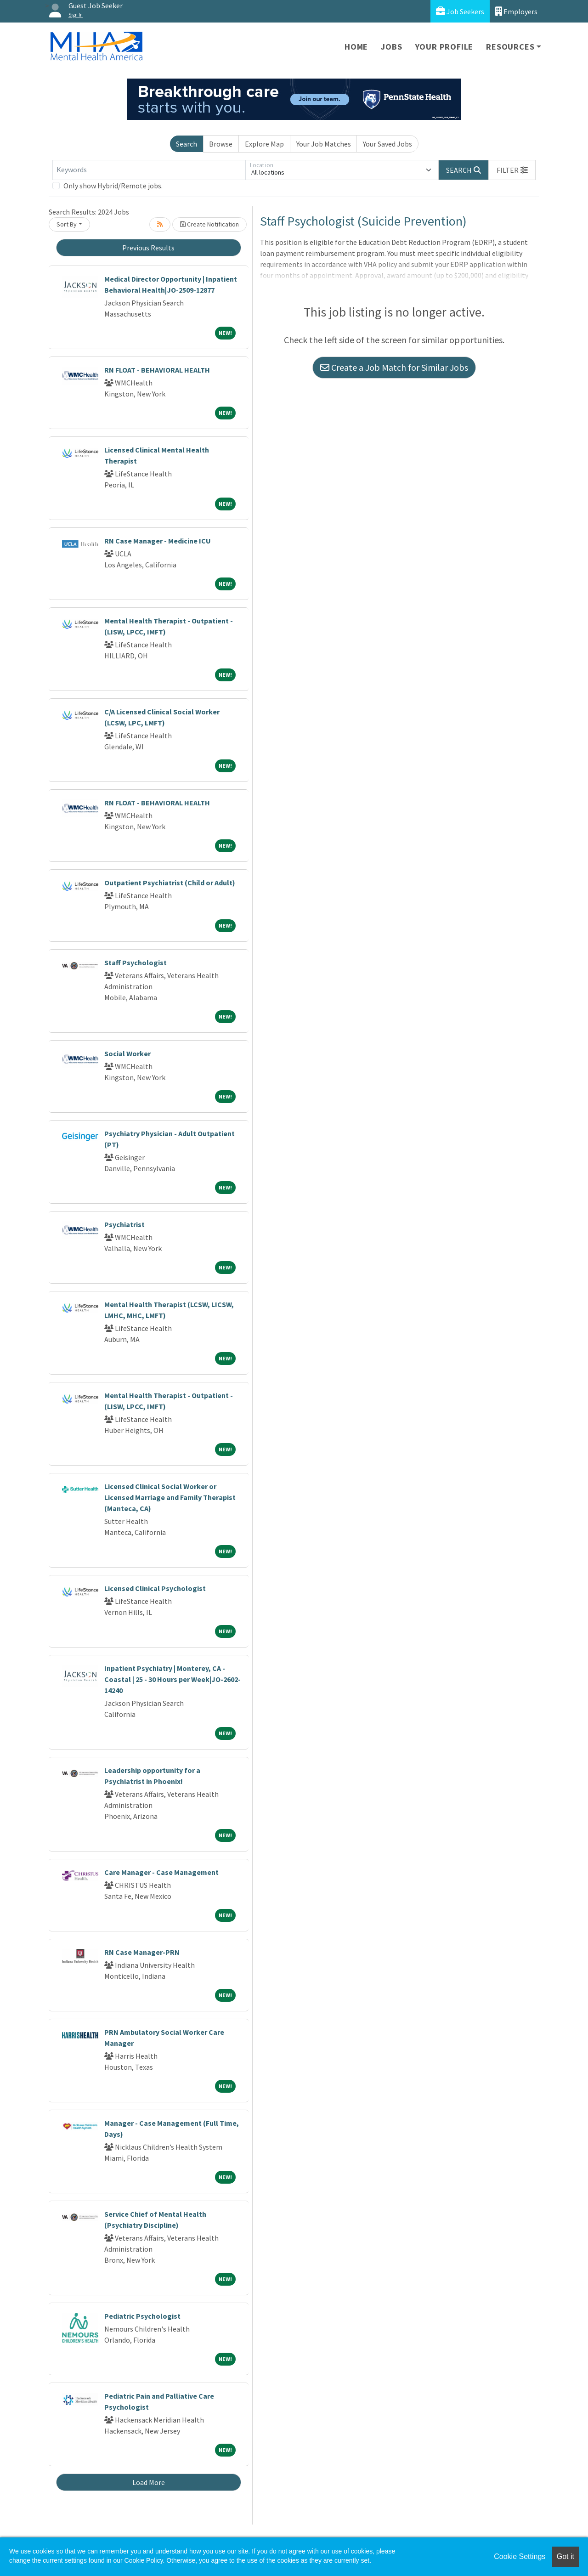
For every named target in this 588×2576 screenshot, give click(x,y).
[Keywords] (148, 170)
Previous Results (148, 247)
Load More (148, 2482)
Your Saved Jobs (387, 143)
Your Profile (444, 46)
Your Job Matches (323, 143)
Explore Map (264, 143)
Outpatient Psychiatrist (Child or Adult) (169, 882)
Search (186, 143)
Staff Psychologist (135, 962)
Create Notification (209, 224)
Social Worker (127, 1053)
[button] (512, 170)
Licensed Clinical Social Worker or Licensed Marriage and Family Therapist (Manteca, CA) (170, 1497)
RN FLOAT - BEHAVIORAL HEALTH (157, 369)
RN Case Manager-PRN (142, 1952)
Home (356, 46)
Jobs (391, 46)
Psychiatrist (124, 1224)
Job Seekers (460, 11)
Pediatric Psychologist (142, 2316)
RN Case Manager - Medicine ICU (157, 540)
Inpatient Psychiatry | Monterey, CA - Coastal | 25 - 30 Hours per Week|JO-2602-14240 (172, 1679)
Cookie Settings (519, 2556)
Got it (565, 2556)
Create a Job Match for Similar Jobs (394, 367)
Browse (220, 143)
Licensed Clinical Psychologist (155, 1588)
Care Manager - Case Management (161, 1872)
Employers (516, 11)
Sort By (67, 224)
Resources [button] (510, 46)
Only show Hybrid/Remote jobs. (113, 185)
